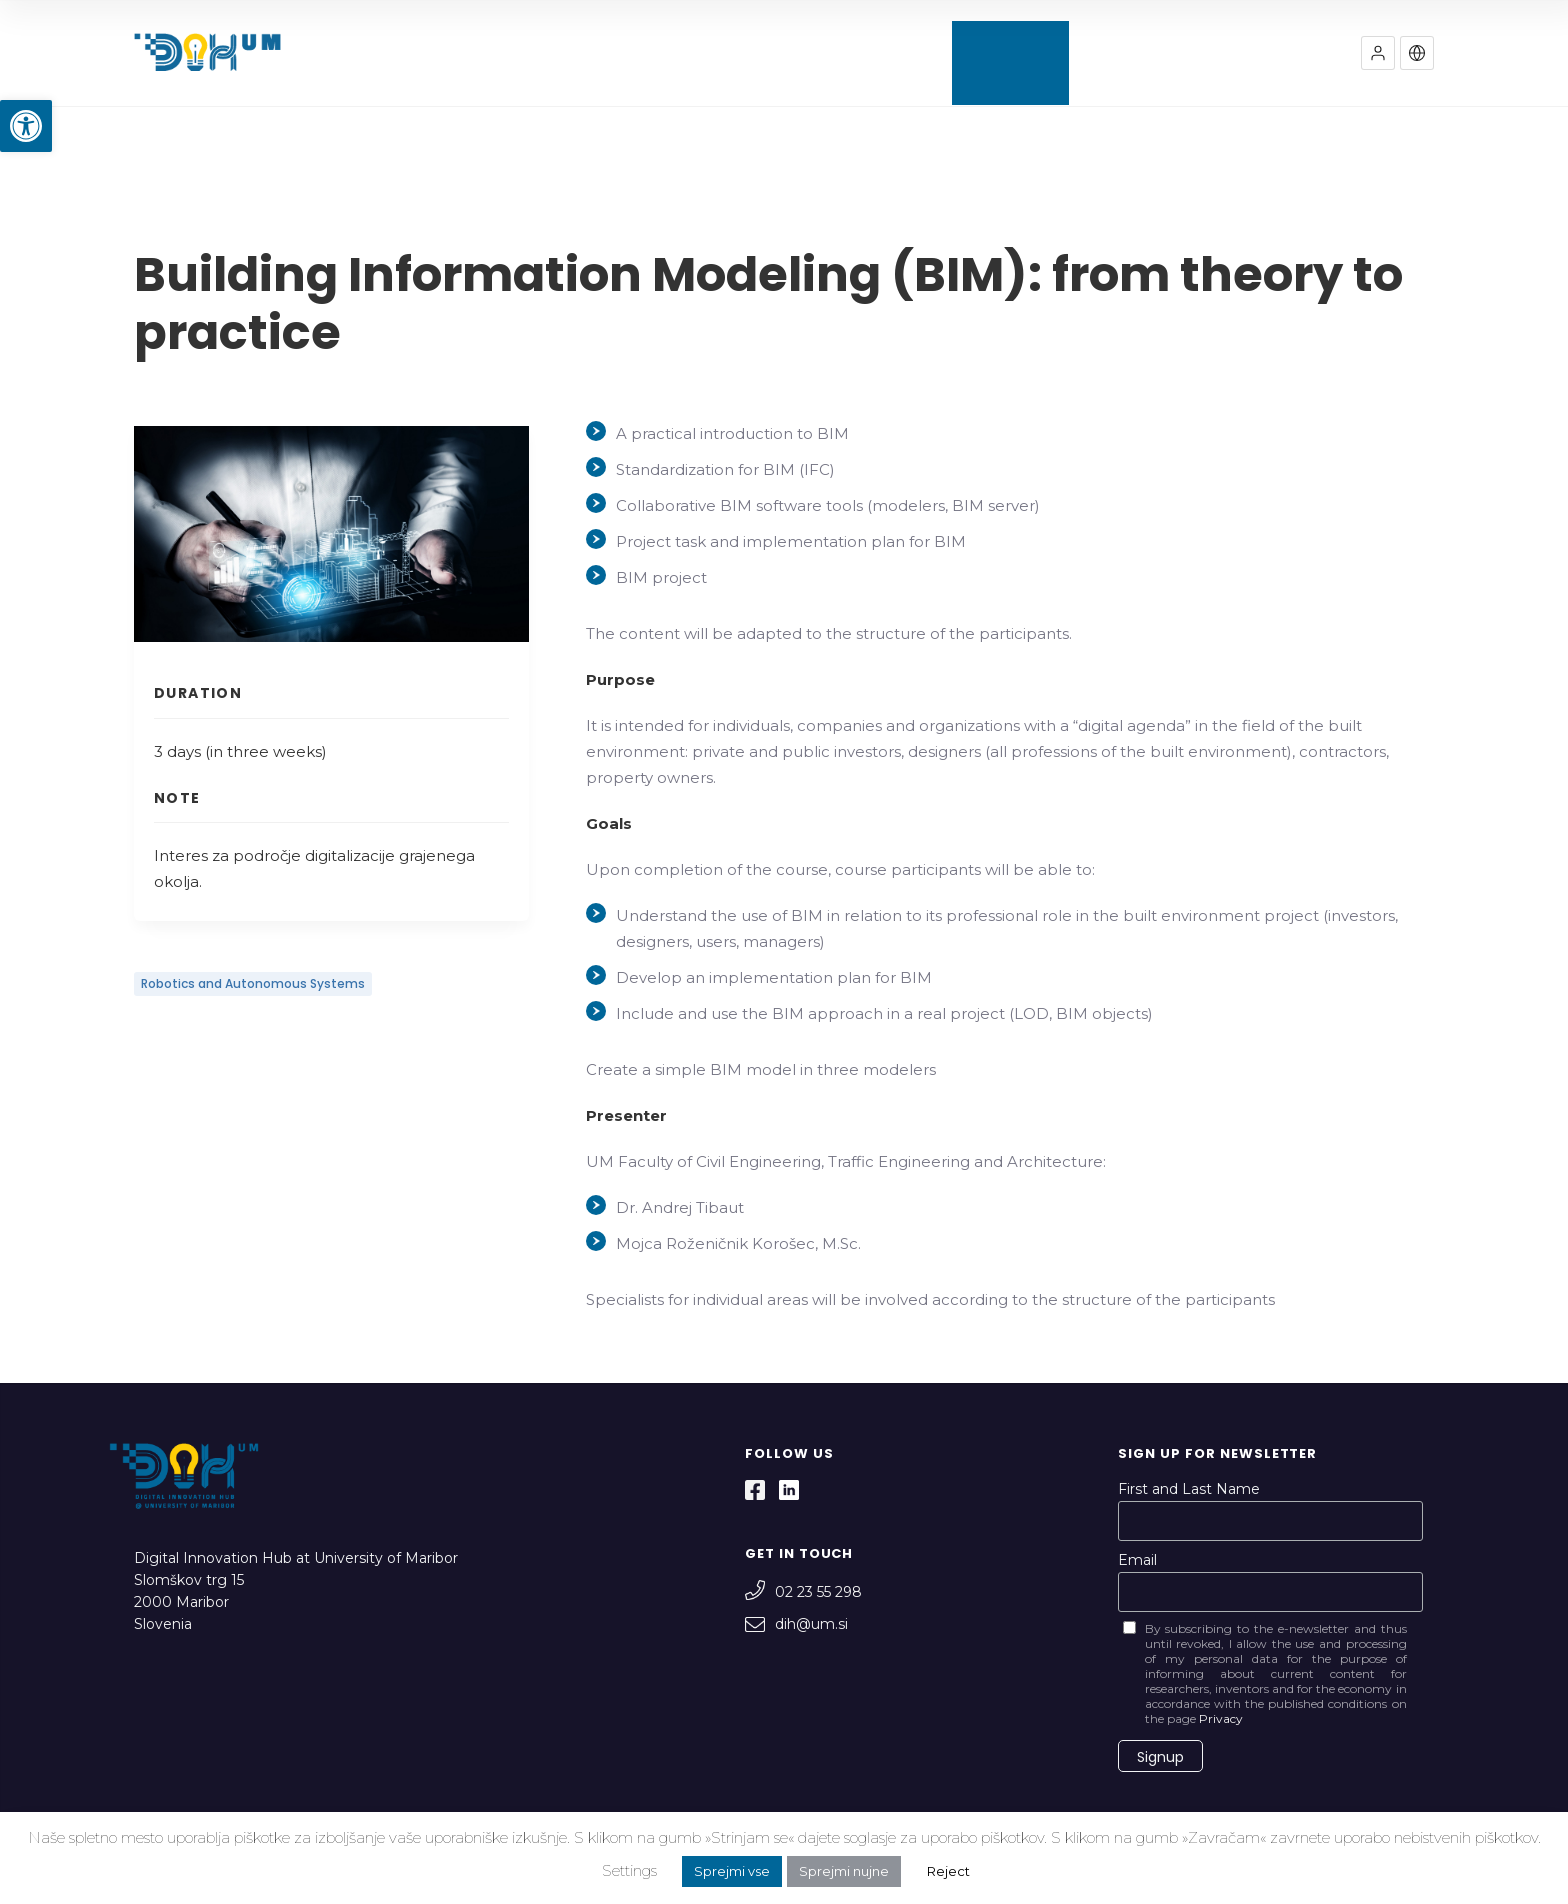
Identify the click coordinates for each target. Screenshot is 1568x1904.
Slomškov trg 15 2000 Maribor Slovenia (189, 1602)
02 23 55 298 (803, 1592)
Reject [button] (948, 1871)
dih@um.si (796, 1624)
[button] (26, 126)
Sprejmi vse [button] (732, 1871)
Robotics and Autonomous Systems (253, 983)
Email (1137, 1560)
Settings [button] (629, 1870)
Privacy (1221, 1718)
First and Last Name (1189, 1489)
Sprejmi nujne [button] (844, 1871)
